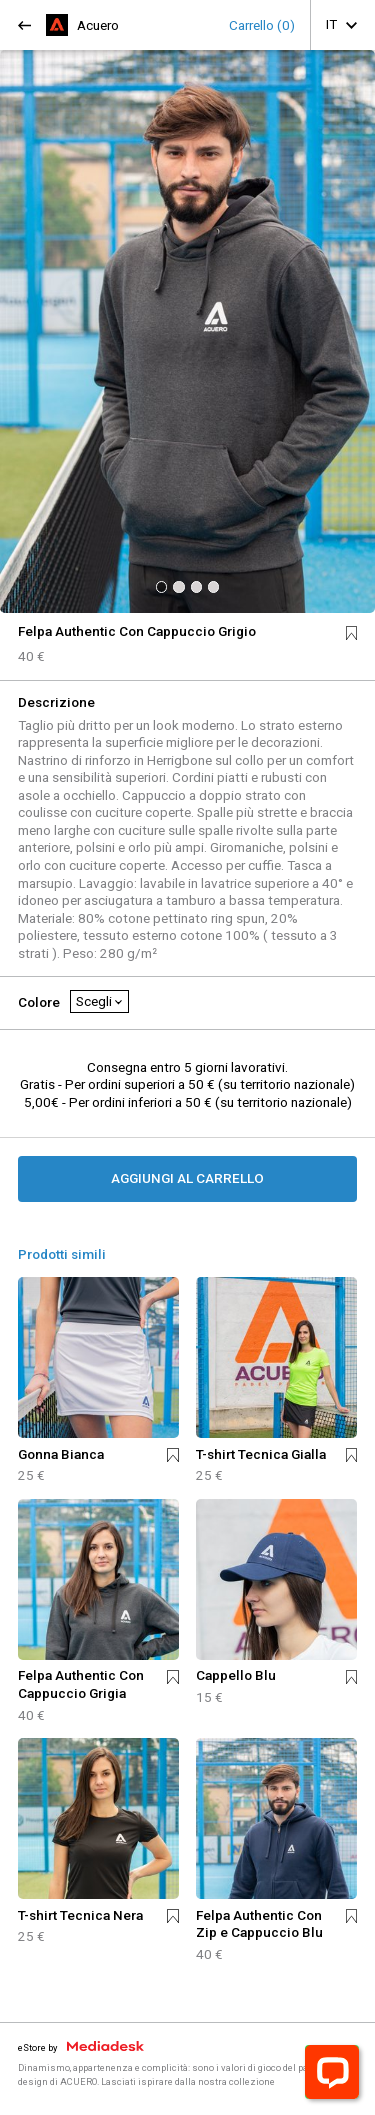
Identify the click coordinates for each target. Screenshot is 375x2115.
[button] (161, 586)
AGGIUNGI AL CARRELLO (187, 1178)
